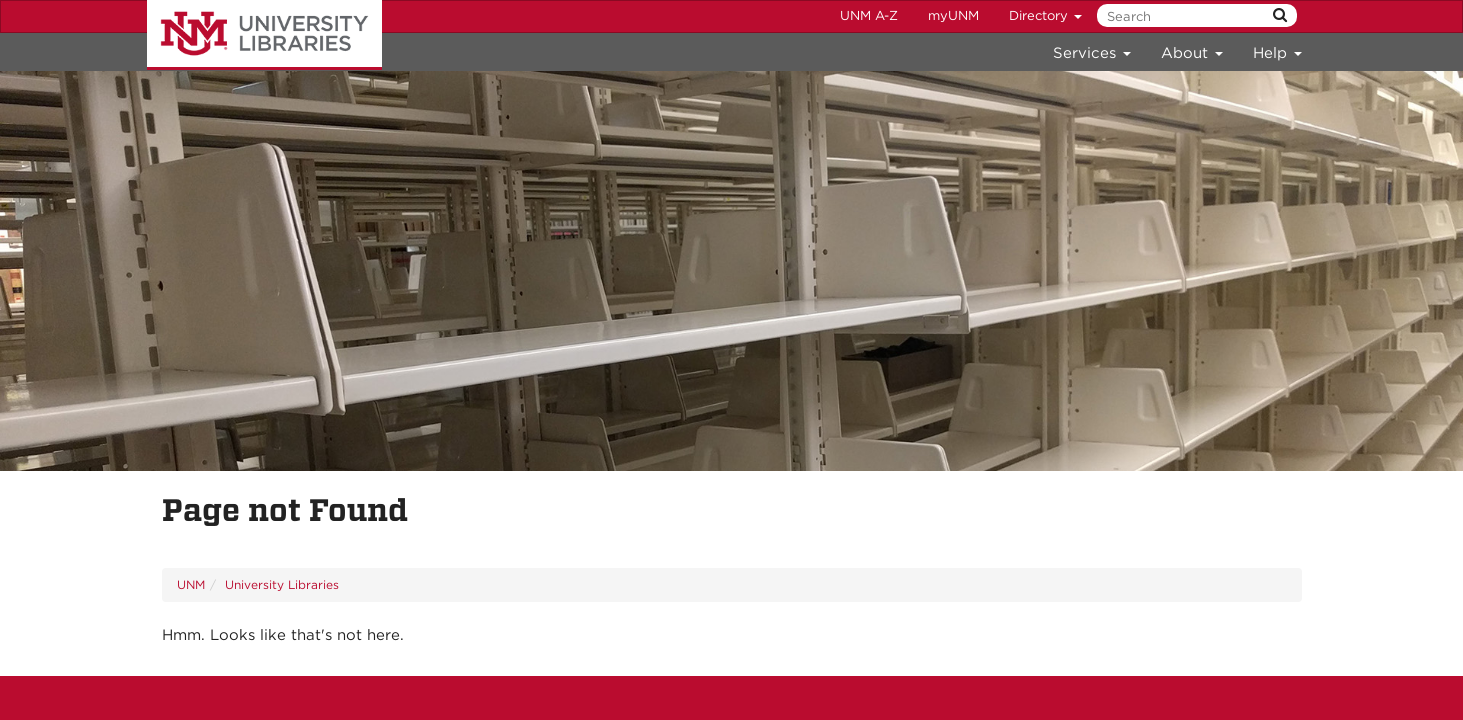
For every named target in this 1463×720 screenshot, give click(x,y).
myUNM (953, 15)
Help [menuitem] (1277, 53)
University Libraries (264, 35)
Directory (1045, 15)
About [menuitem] (1192, 53)
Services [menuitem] (1092, 53)
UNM (191, 584)
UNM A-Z (869, 15)
